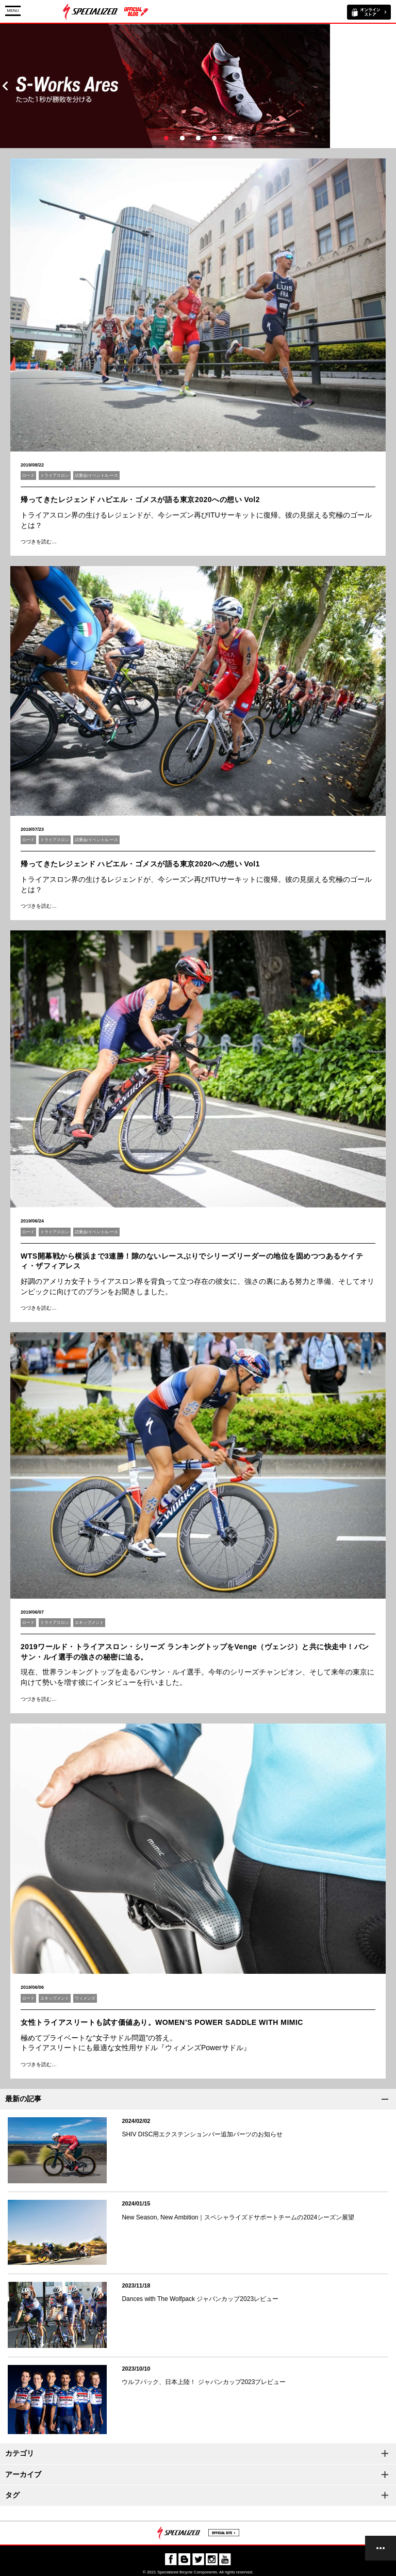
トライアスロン (54, 475)
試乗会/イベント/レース (96, 475)
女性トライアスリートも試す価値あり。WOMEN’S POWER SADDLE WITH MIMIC (162, 2022)
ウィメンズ (85, 1998)
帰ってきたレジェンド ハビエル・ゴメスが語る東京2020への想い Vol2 (140, 499)
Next (391, 86)
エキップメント (89, 1622)
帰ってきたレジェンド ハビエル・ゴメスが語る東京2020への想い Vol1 (140, 864)
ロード (28, 475)
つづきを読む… (39, 541)
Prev (5, 86)
